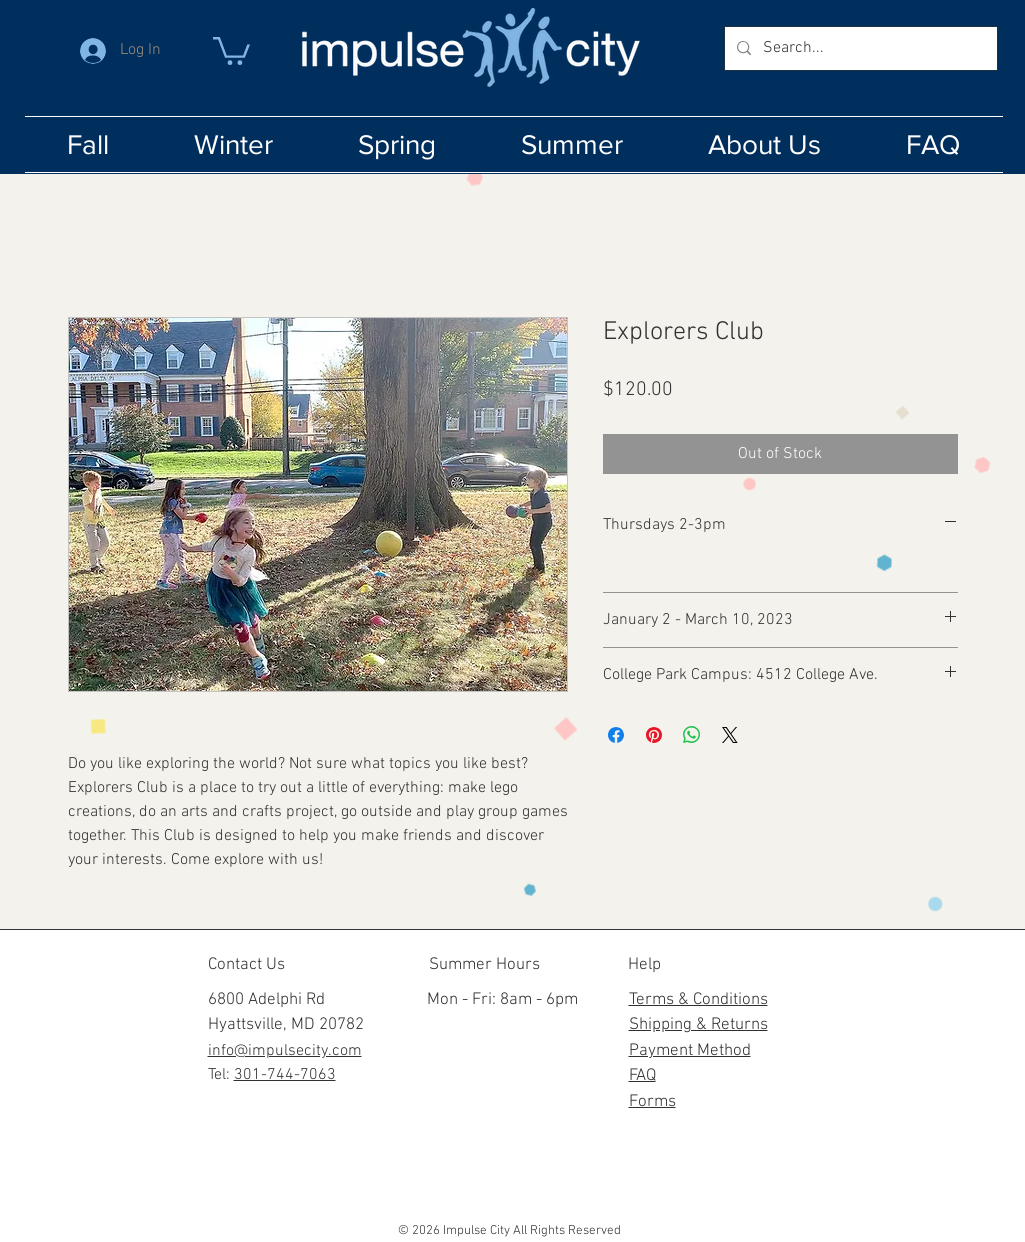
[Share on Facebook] (616, 735)
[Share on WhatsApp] (692, 735)
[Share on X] (730, 735)
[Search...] (859, 48)
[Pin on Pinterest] (654, 735)
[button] (231, 49)
